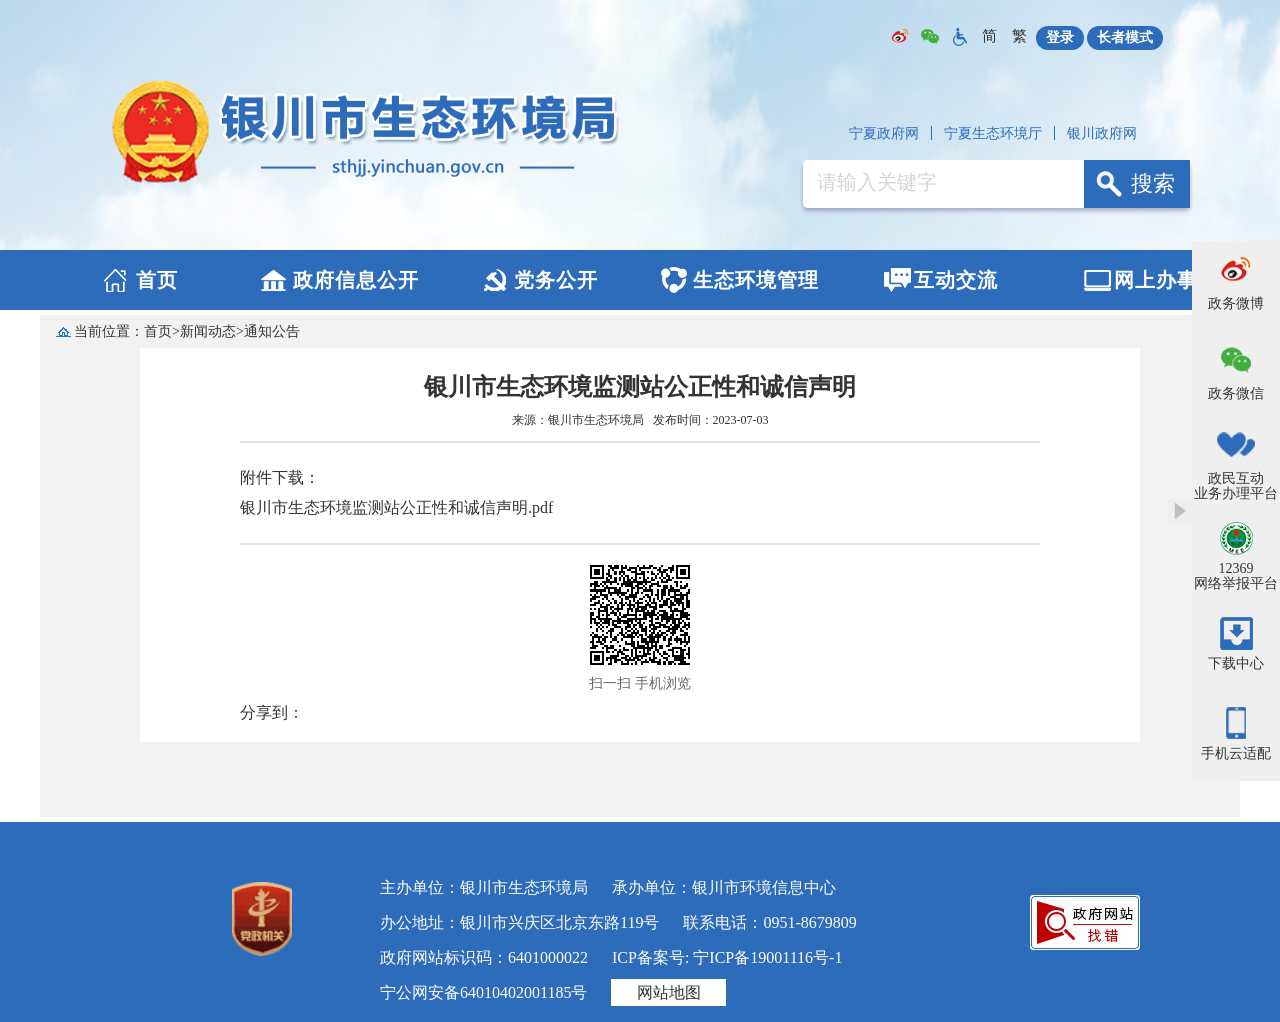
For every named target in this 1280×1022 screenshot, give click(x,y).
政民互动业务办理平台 (1236, 486)
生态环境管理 (756, 280)
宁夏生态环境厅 (993, 133)
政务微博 (1236, 303)
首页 (157, 280)
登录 (1060, 37)
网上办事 (1156, 280)
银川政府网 (1102, 133)
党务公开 (556, 280)
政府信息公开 (356, 280)
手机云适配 (1236, 753)
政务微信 (1236, 393)
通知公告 (272, 331)
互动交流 (956, 280)
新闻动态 (208, 331)
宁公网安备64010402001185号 (483, 992)
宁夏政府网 (884, 133)
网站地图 (669, 992)
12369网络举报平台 (1236, 576)
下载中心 (1236, 663)
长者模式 (1125, 37)
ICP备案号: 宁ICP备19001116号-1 (727, 957)
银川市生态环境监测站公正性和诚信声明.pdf (396, 507)
